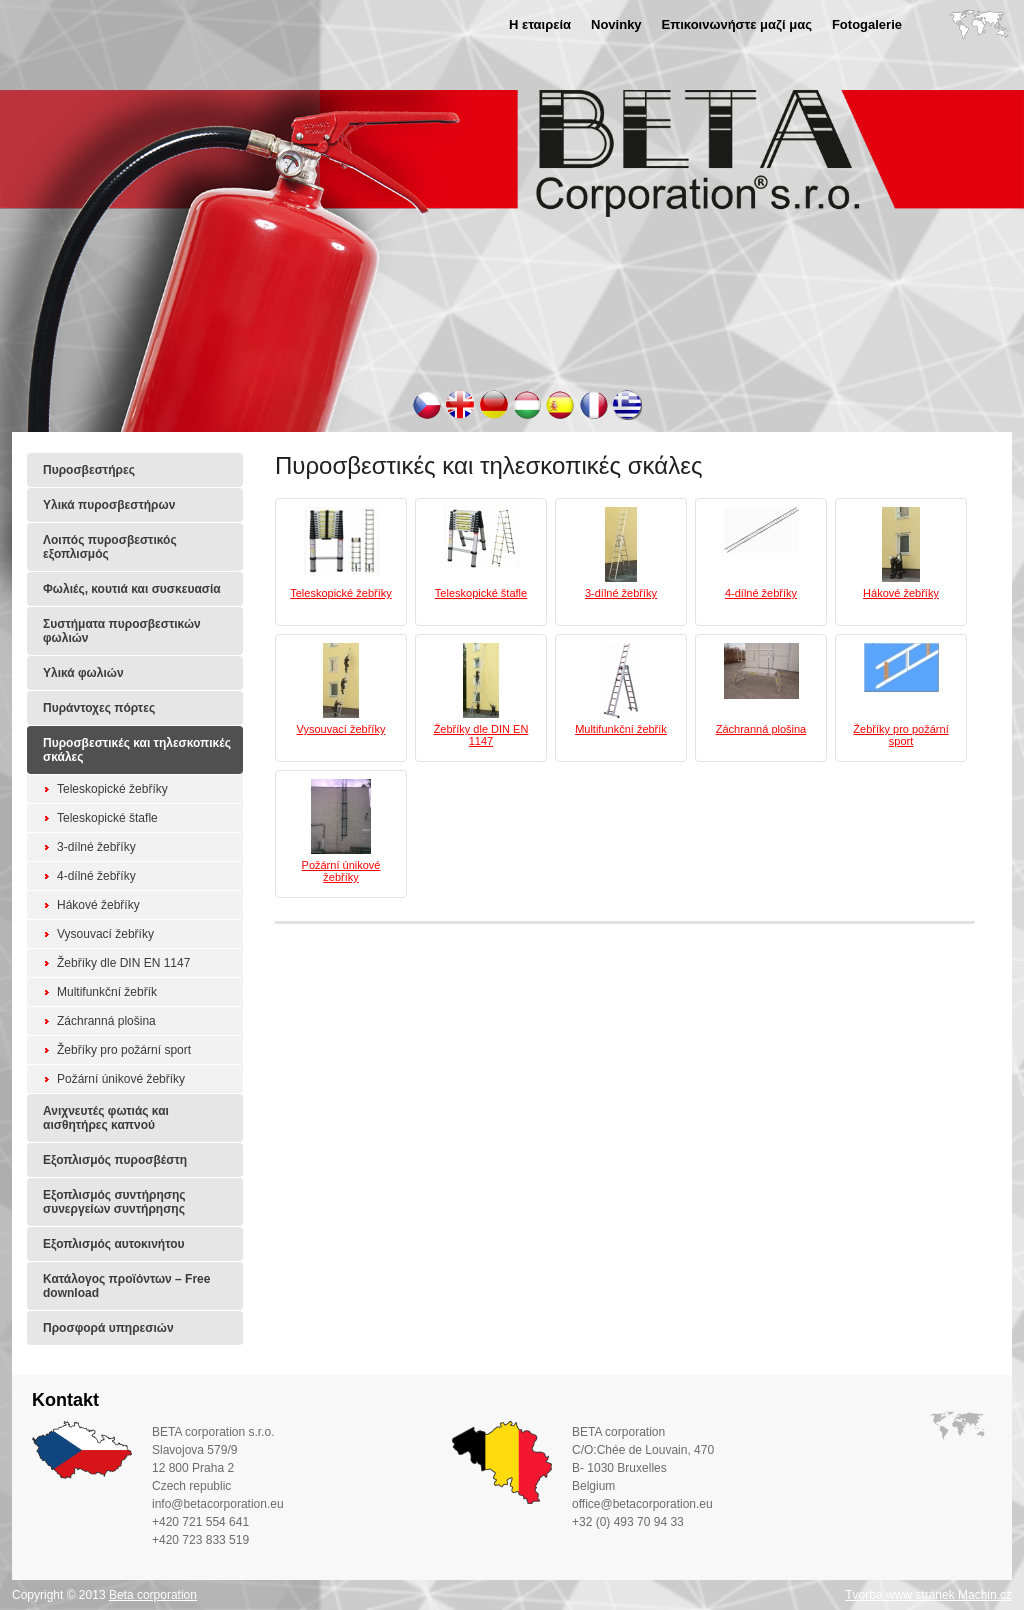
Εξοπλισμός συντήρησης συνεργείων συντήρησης (114, 1202)
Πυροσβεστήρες (89, 470)
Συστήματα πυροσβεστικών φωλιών (122, 631)
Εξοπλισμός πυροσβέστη (115, 1160)
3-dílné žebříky (96, 847)
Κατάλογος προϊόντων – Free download (126, 1286)
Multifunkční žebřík (107, 992)
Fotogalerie (867, 24)
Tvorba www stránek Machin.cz (928, 1595)
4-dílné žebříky (96, 876)
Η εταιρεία (540, 24)
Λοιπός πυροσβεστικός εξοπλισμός (110, 547)
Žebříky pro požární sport (124, 1050)
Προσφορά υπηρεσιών (108, 1328)
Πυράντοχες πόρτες (99, 708)
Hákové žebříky (98, 905)
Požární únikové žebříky (121, 1079)
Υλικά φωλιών (83, 673)
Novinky (616, 24)
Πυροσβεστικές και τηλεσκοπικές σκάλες (137, 750)
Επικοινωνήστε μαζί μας (737, 24)
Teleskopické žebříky (112, 789)
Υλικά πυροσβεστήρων (109, 505)
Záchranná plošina (106, 1021)
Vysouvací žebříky (105, 934)
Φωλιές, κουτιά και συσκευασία (132, 589)
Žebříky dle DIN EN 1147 (123, 963)
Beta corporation (153, 1595)
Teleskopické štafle (107, 818)
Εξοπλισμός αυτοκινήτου (113, 1244)
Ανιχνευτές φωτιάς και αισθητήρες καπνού (106, 1118)
